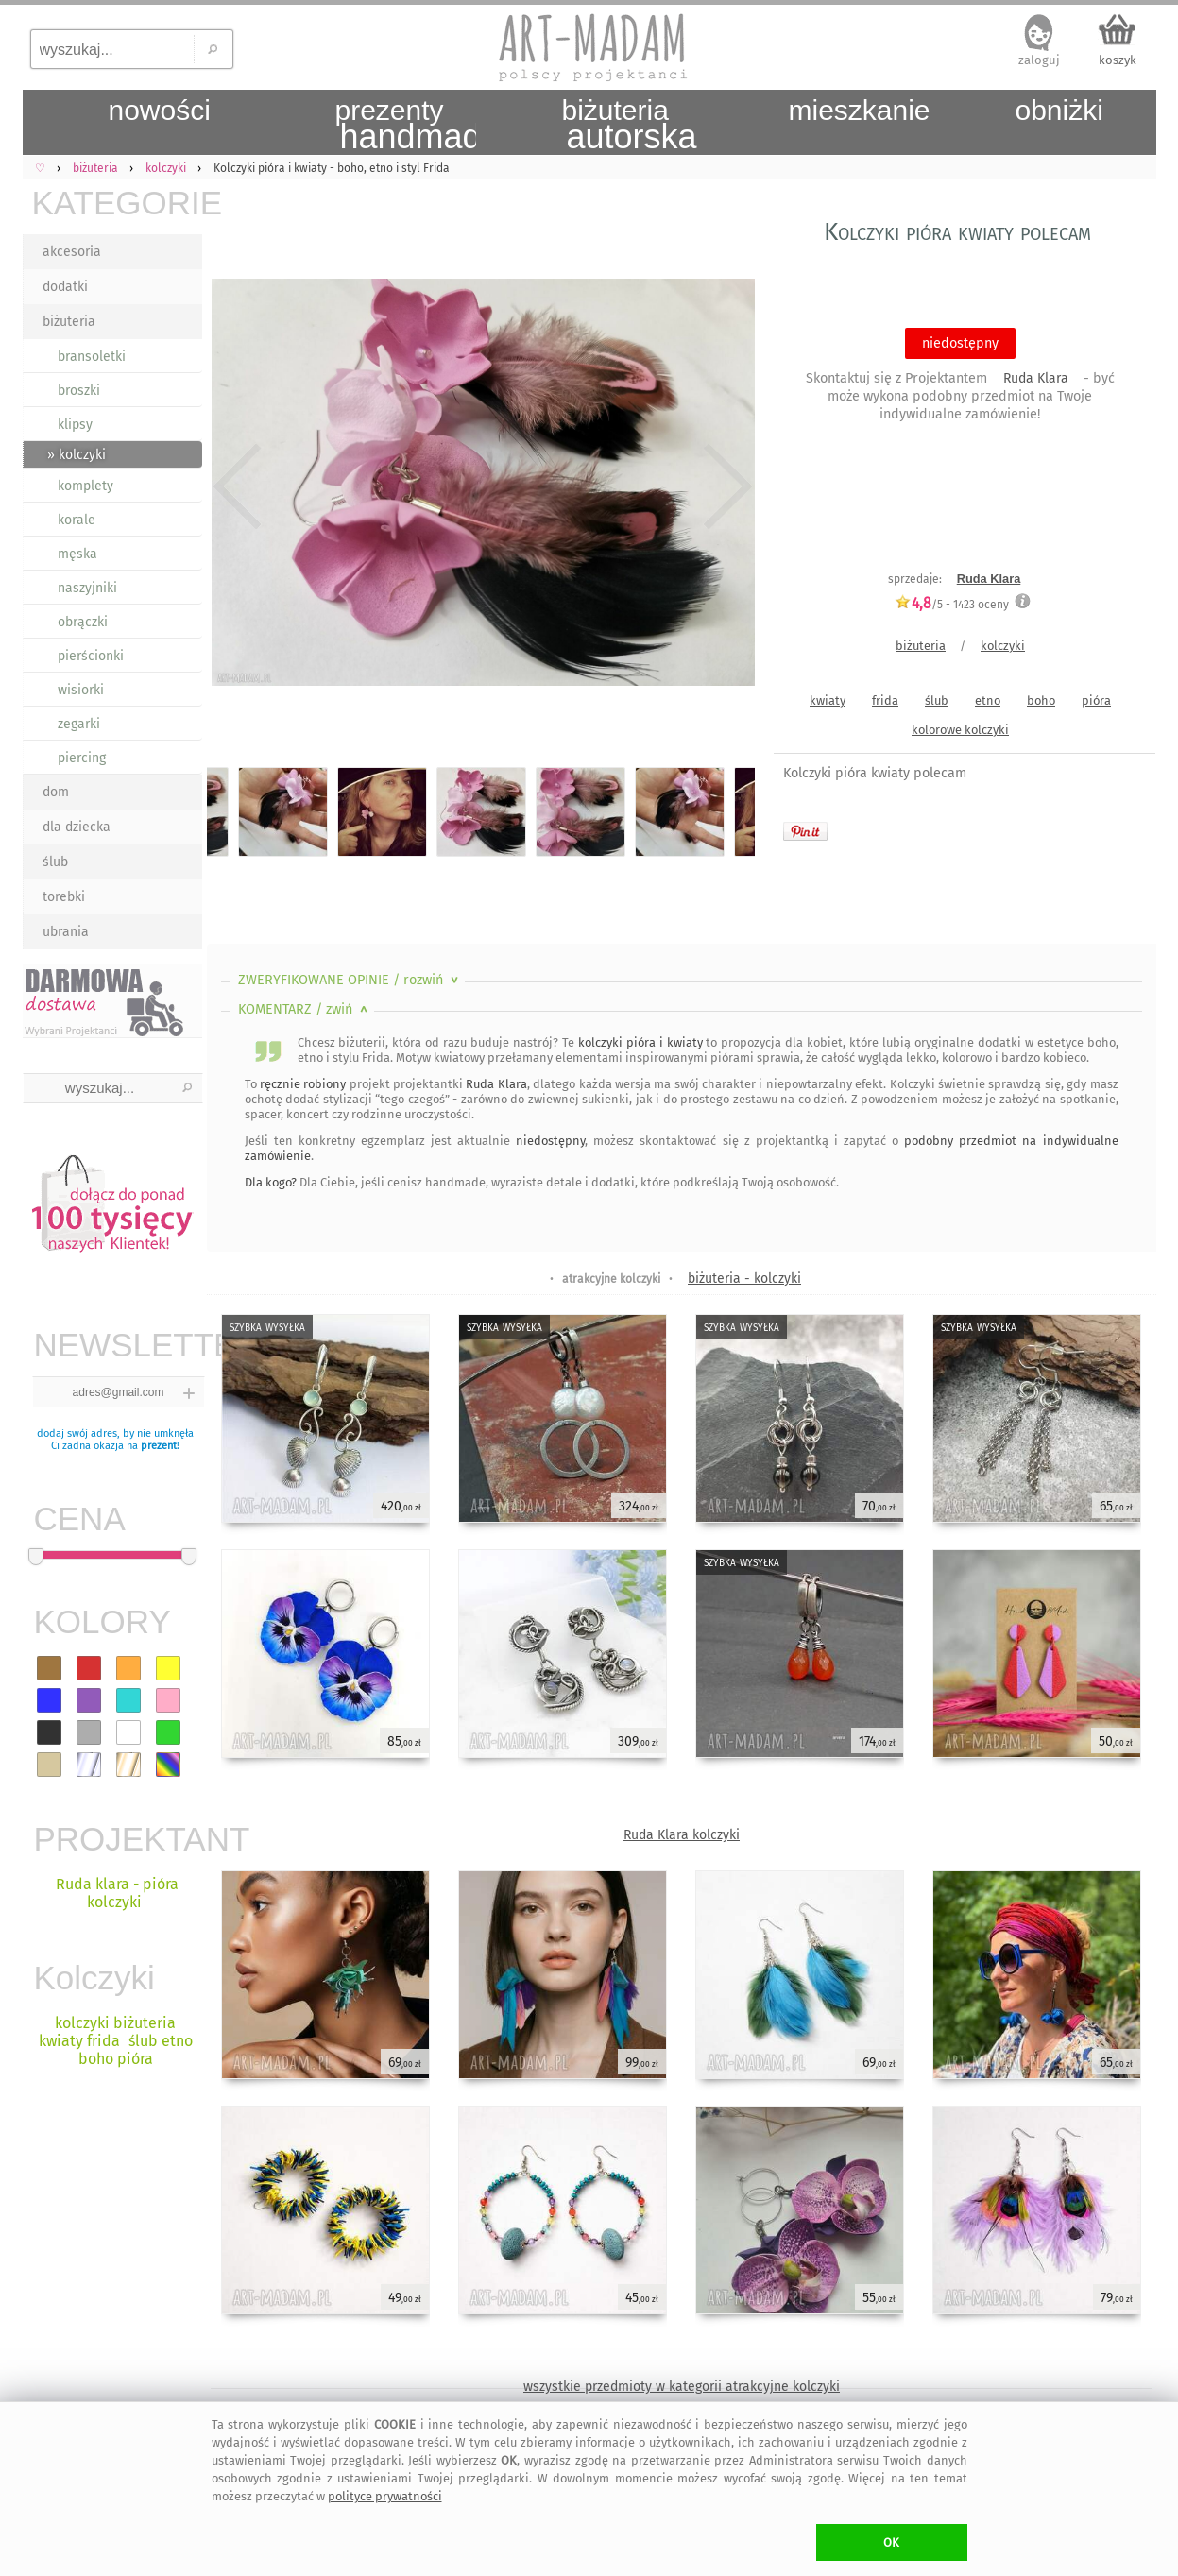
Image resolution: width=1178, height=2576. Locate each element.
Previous (237, 486)
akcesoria (72, 252)
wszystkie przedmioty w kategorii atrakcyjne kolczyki (681, 2387)
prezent (159, 1446)
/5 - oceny (952, 604)
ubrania (66, 932)
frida (885, 700)
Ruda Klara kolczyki (681, 1835)
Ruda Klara (1035, 378)
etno (987, 700)
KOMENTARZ (304, 1009)
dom (56, 792)
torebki (64, 897)
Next (724, 486)
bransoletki (92, 357)
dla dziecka (77, 827)
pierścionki (91, 656)
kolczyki (1003, 646)
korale (76, 520)
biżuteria (69, 322)
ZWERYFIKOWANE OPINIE (350, 980)
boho (1041, 700)
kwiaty (827, 700)
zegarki (79, 724)
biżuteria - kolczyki (744, 1279)
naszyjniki (87, 588)
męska (77, 554)
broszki (79, 391)
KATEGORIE (117, 202)
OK (891, 2542)
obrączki (83, 622)
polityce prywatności (385, 2496)
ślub (55, 862)
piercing (82, 758)
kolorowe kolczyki (960, 730)
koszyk (1117, 60)
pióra (1096, 700)
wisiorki (81, 690)
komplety (85, 486)
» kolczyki (76, 455)
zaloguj (1039, 60)
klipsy (75, 425)
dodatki (65, 287)
